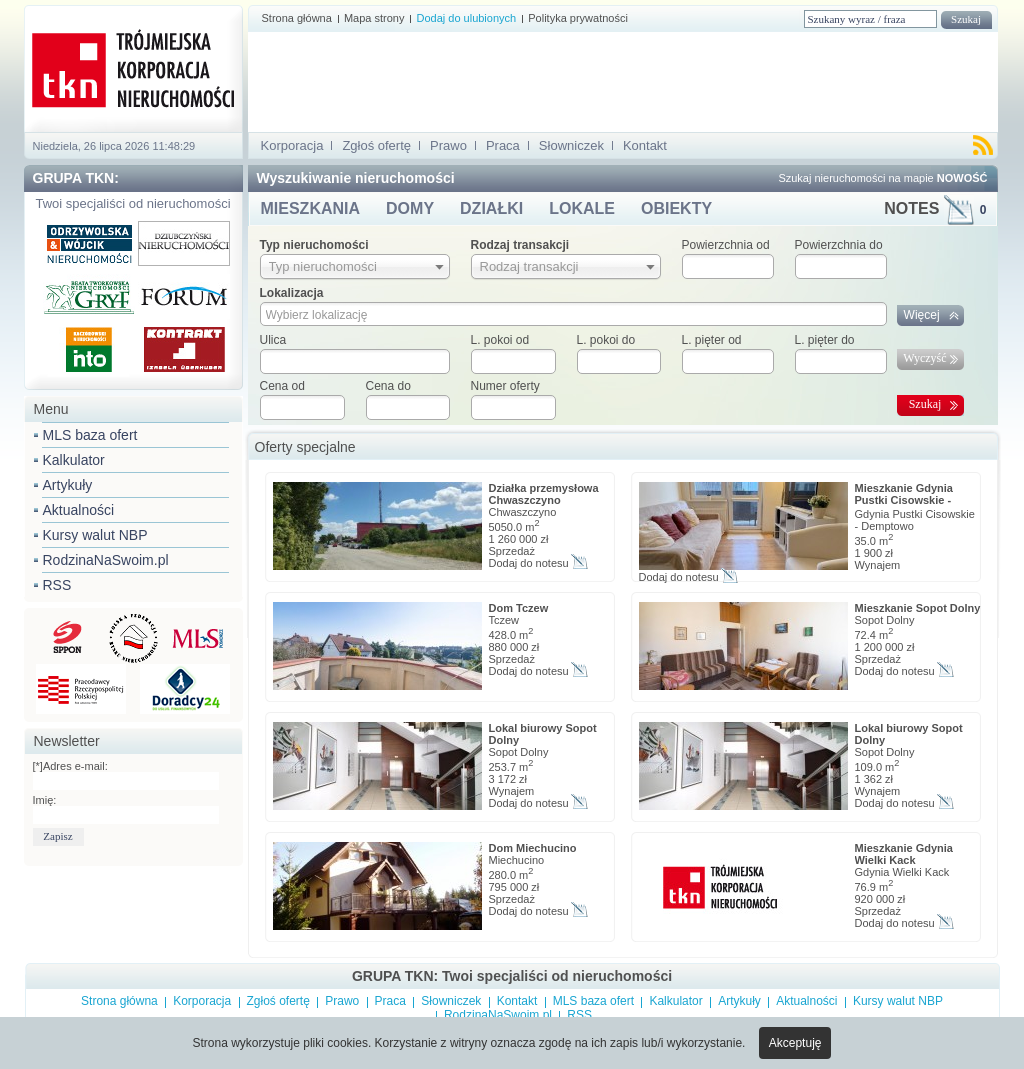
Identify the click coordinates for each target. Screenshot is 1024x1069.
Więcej (922, 315)
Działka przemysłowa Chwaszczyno (544, 494)
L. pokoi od (500, 340)
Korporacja (292, 145)
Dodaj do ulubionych (466, 18)
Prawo (448, 145)
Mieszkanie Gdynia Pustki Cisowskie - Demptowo (904, 500)
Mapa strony (374, 18)
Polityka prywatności (578, 18)
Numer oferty (505, 386)
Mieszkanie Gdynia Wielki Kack (904, 854)
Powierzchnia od (726, 245)
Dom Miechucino (533, 848)
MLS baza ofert (90, 435)
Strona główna (297, 18)
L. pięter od (712, 340)
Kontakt (645, 145)
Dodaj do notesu (529, 563)
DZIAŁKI (491, 208)
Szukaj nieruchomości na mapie (882, 178)
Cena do (388, 386)
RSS (57, 585)
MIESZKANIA (311, 208)
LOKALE (582, 208)
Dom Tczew (519, 608)
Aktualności (79, 510)
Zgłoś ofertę (376, 145)
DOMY (410, 208)
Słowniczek (571, 145)
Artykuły (68, 485)
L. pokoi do (606, 340)
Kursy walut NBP (95, 535)
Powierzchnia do (839, 245)
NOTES (935, 208)
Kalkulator (74, 460)
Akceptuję (795, 1043)
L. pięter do (825, 340)
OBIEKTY (676, 208)
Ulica (273, 340)
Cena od (282, 386)
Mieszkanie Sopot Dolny (918, 608)
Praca (503, 145)
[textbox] (355, 361)
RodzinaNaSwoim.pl (106, 560)
